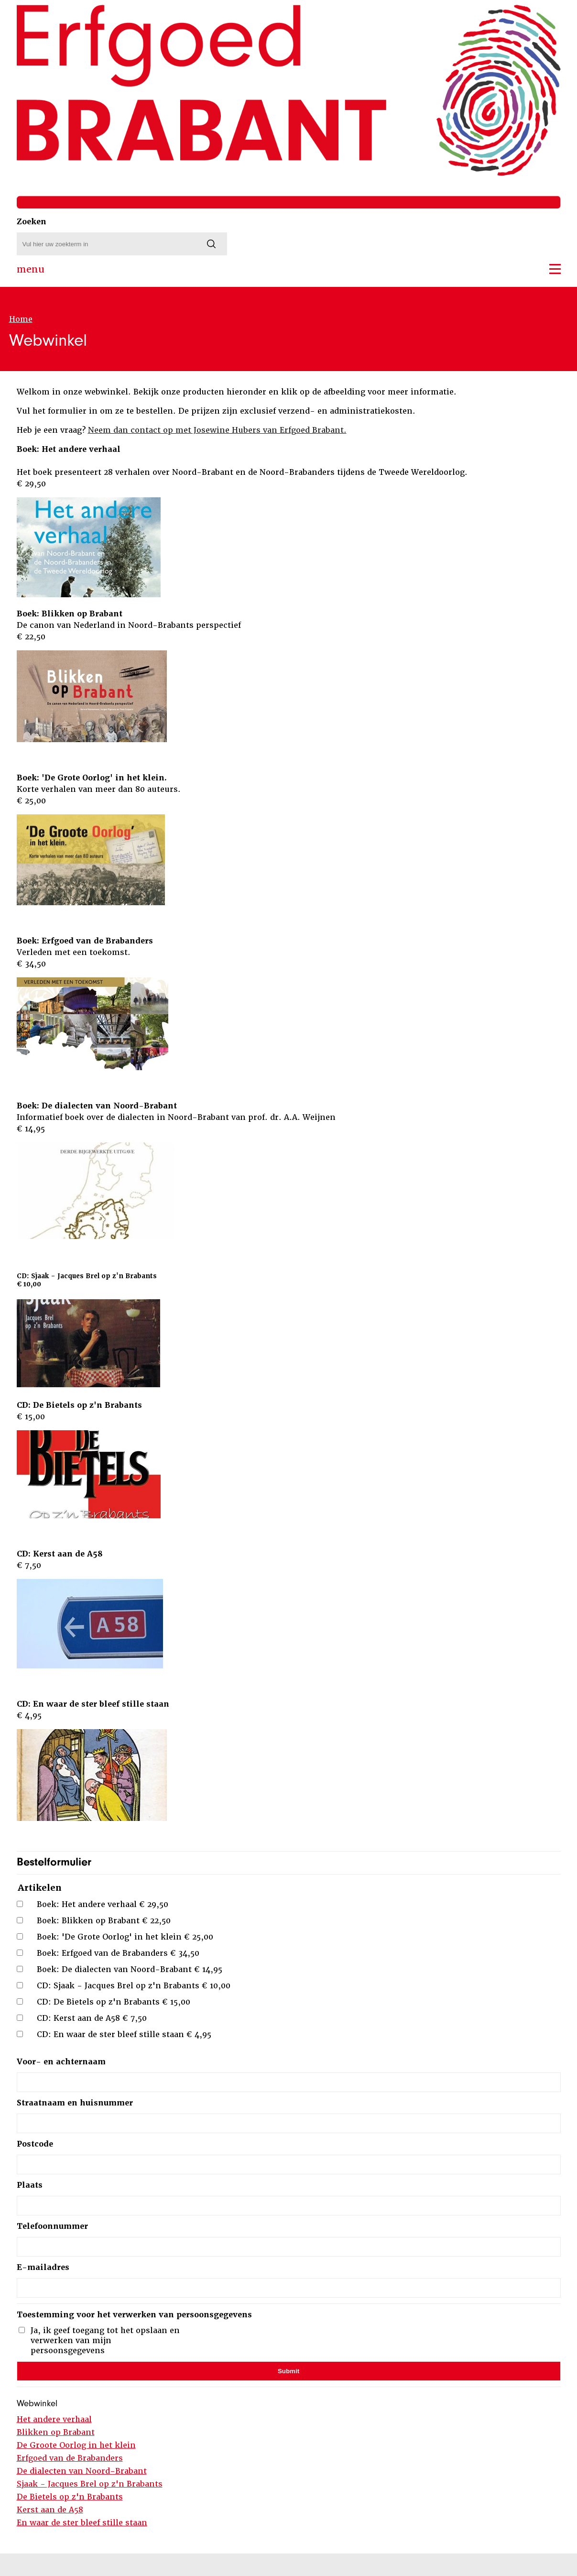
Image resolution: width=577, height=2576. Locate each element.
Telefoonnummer (52, 2226)
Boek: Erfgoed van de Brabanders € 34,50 (118, 1953)
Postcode (35, 2144)
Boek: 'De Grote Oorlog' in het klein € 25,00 (125, 1937)
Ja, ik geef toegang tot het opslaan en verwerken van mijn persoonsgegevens (105, 2340)
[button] (555, 269)
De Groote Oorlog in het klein (76, 2445)
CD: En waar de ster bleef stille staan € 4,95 (124, 2034)
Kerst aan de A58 (50, 2510)
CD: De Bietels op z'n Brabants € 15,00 (113, 2002)
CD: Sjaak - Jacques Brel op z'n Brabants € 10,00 (133, 1986)
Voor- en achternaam (61, 2062)
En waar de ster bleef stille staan (82, 2523)
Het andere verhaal (54, 2419)
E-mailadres (43, 2267)
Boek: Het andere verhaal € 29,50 (102, 1904)
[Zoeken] (211, 243)
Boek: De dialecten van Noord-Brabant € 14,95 (129, 1969)
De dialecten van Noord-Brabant (82, 2471)
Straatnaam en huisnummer (75, 2103)
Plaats (30, 2185)
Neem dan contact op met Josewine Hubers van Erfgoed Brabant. (217, 430)
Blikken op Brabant (56, 2432)
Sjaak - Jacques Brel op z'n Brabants (90, 2484)
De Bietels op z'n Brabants (70, 2497)
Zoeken (31, 222)
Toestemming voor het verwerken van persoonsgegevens (134, 2315)
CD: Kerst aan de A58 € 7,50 (92, 2018)
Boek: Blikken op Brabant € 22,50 (104, 1921)
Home (21, 319)
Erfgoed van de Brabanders (70, 2458)
